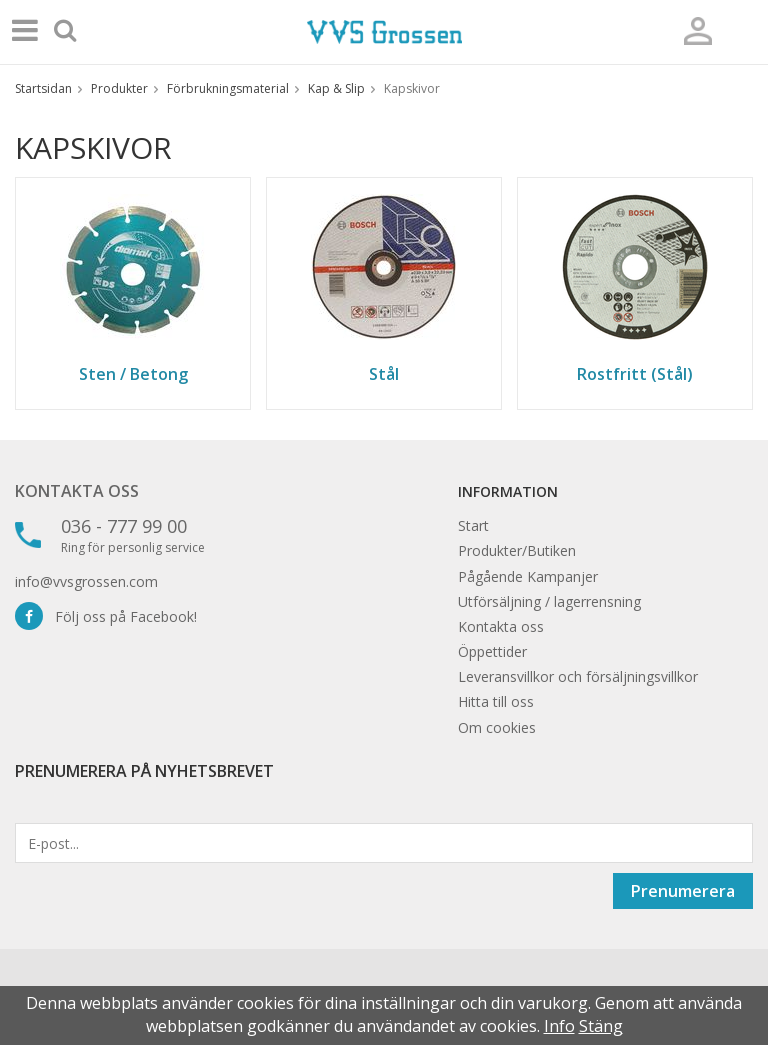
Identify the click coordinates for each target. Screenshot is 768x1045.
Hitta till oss (496, 701)
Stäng (601, 1026)
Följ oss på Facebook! (106, 616)
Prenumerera (683, 891)
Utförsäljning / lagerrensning (549, 601)
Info (559, 1026)
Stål (384, 374)
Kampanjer (562, 576)
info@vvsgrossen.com (86, 581)
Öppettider (492, 651)
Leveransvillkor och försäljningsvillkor (578, 676)
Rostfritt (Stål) (635, 374)
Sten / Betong (133, 374)
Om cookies (497, 727)
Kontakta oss (77, 491)
